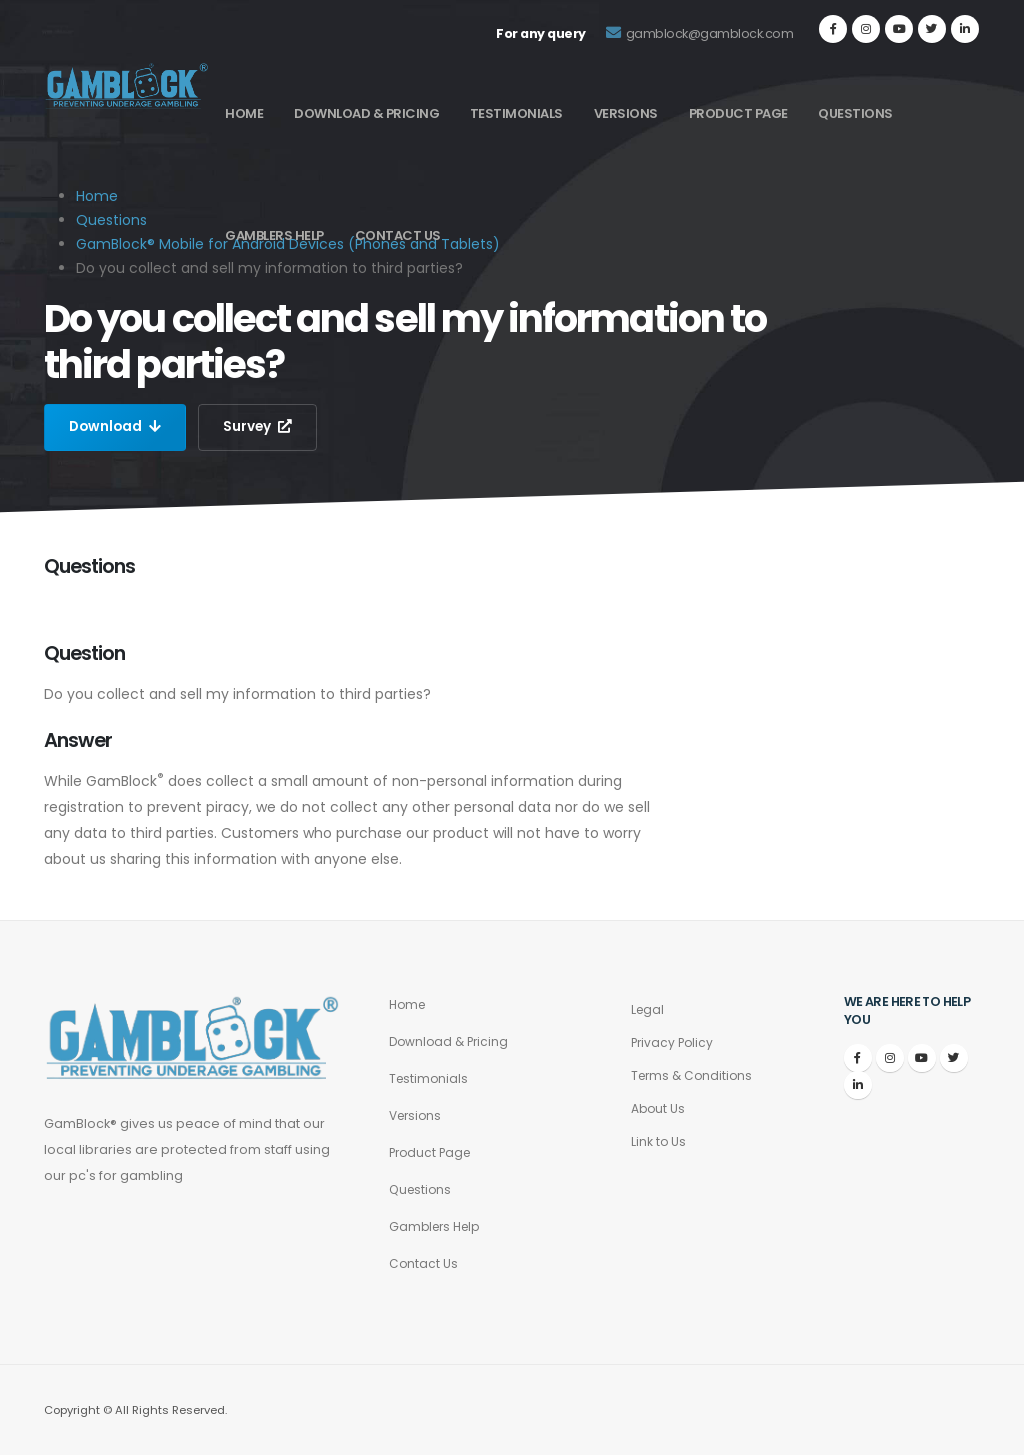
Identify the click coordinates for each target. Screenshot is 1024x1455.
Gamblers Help (274, 235)
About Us (659, 1108)
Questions (855, 113)
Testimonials (516, 113)
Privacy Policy (674, 1042)
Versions (626, 113)
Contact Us (398, 235)
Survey (261, 427)
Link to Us (659, 1141)
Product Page (738, 113)
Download (116, 427)
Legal (648, 1009)
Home (244, 113)
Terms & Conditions (694, 1075)
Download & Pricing (366, 113)
